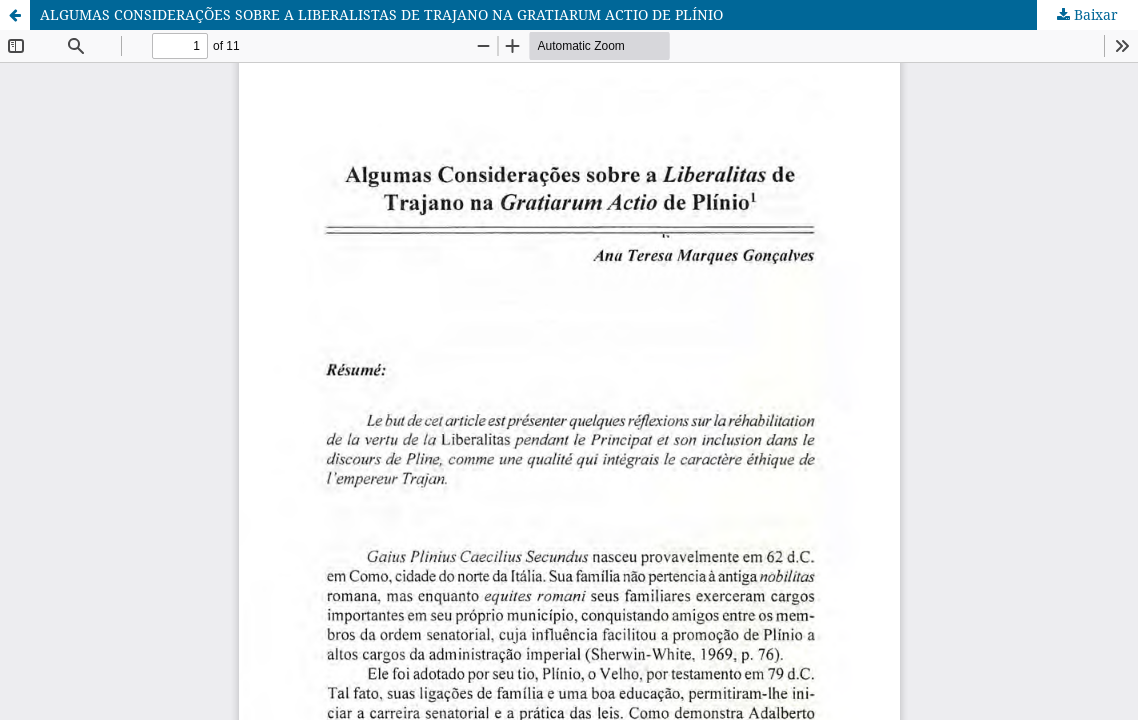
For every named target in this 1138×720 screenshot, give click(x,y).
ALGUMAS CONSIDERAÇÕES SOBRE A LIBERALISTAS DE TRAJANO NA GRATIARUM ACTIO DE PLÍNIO (381, 14)
